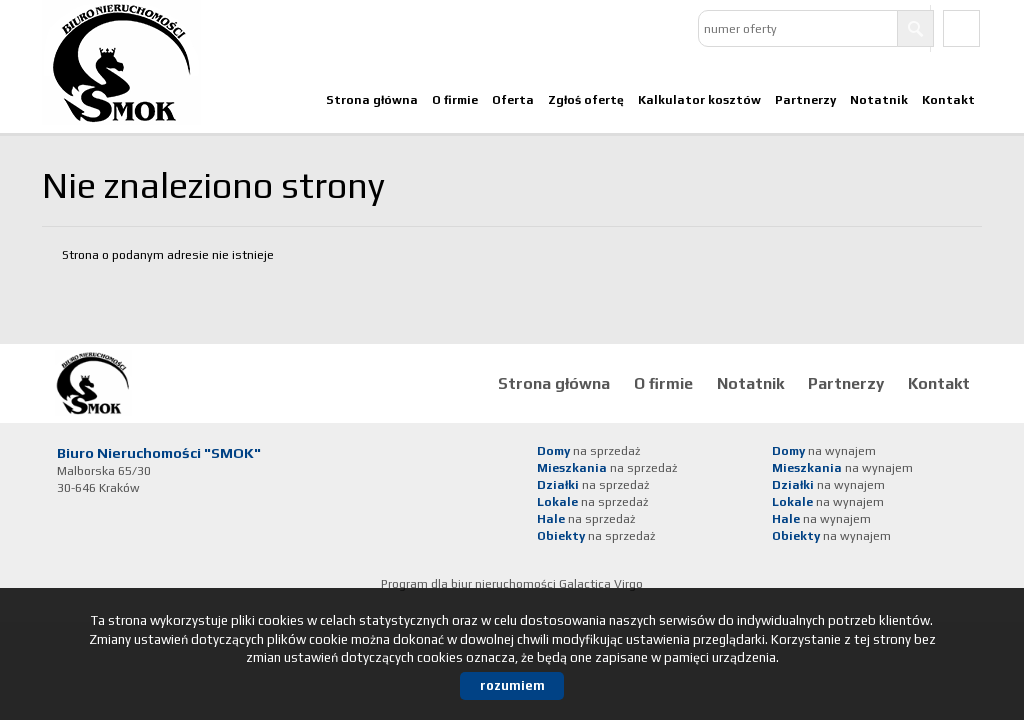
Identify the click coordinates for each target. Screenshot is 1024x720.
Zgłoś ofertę (586, 100)
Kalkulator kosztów (699, 100)
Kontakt (948, 100)
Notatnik (879, 100)
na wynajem (824, 451)
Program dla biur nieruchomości (470, 584)
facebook (961, 28)
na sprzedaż (588, 451)
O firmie (455, 100)
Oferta (513, 100)
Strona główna (372, 100)
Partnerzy (805, 100)
